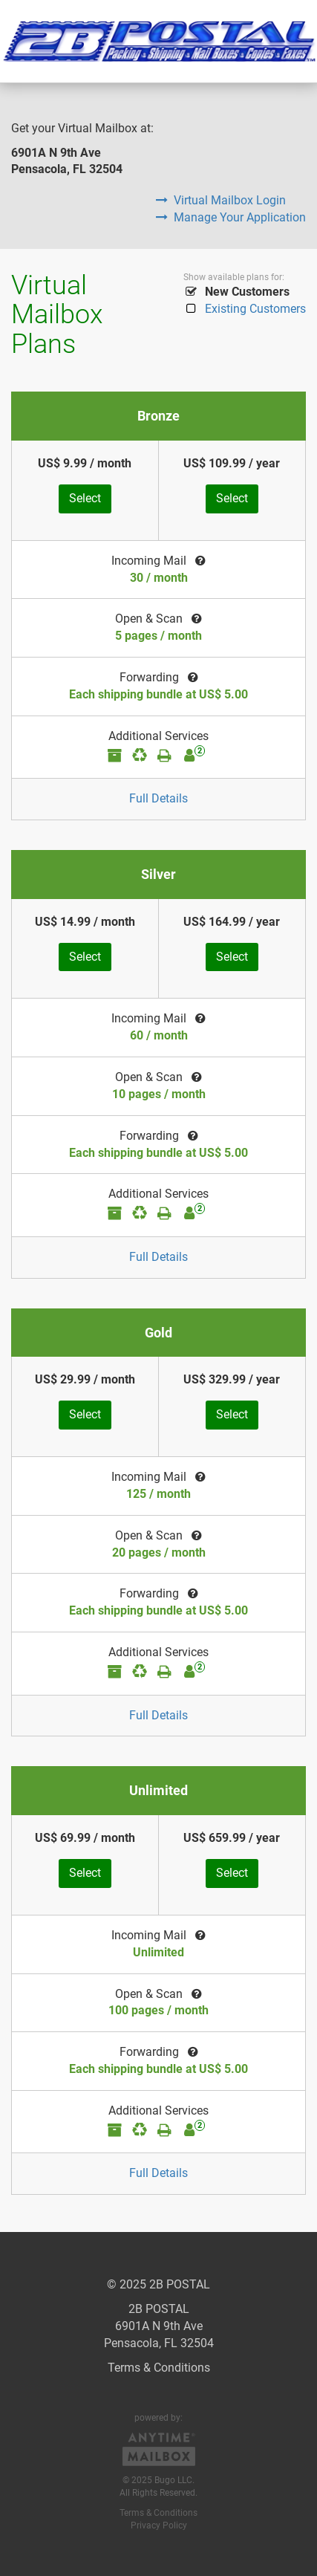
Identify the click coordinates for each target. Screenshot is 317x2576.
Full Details (158, 798)
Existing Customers (244, 309)
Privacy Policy (159, 2525)
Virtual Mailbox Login (221, 200)
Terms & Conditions (159, 2368)
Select (85, 498)
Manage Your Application (231, 217)
